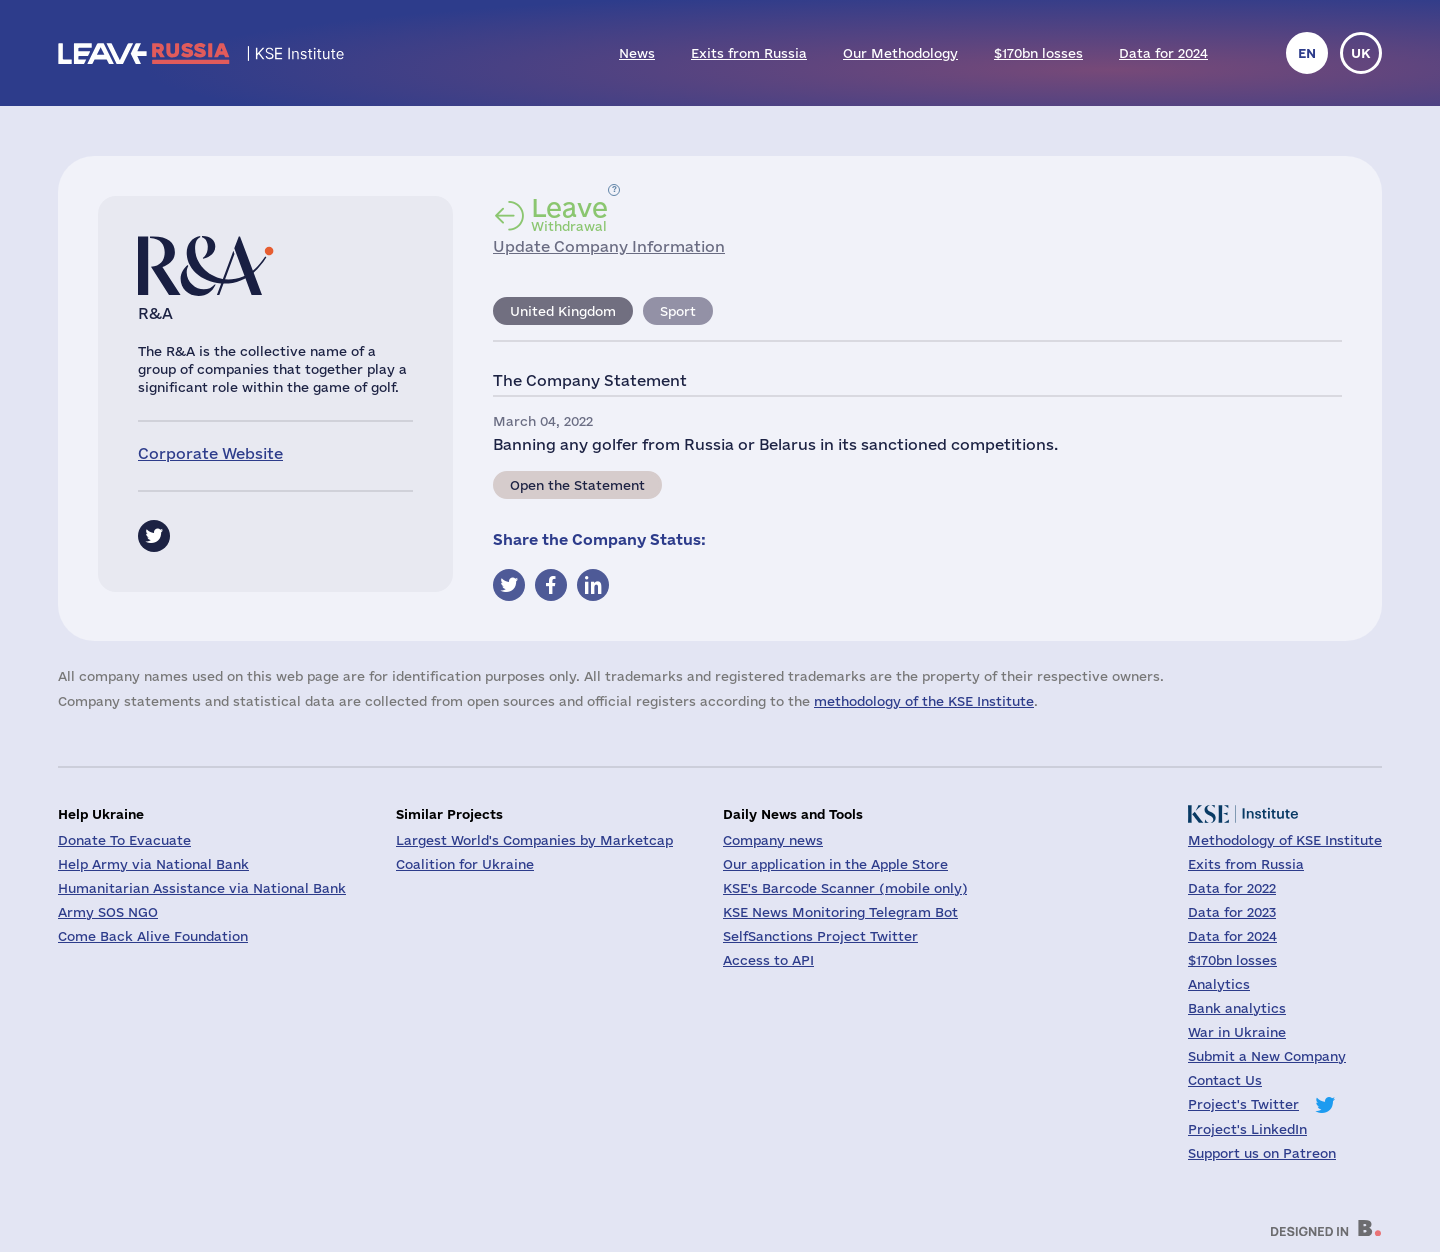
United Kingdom (563, 311)
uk (1361, 53)
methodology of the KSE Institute (924, 701)
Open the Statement (577, 485)
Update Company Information (609, 246)
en (1307, 53)
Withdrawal (569, 214)
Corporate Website (210, 453)
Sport (678, 311)
